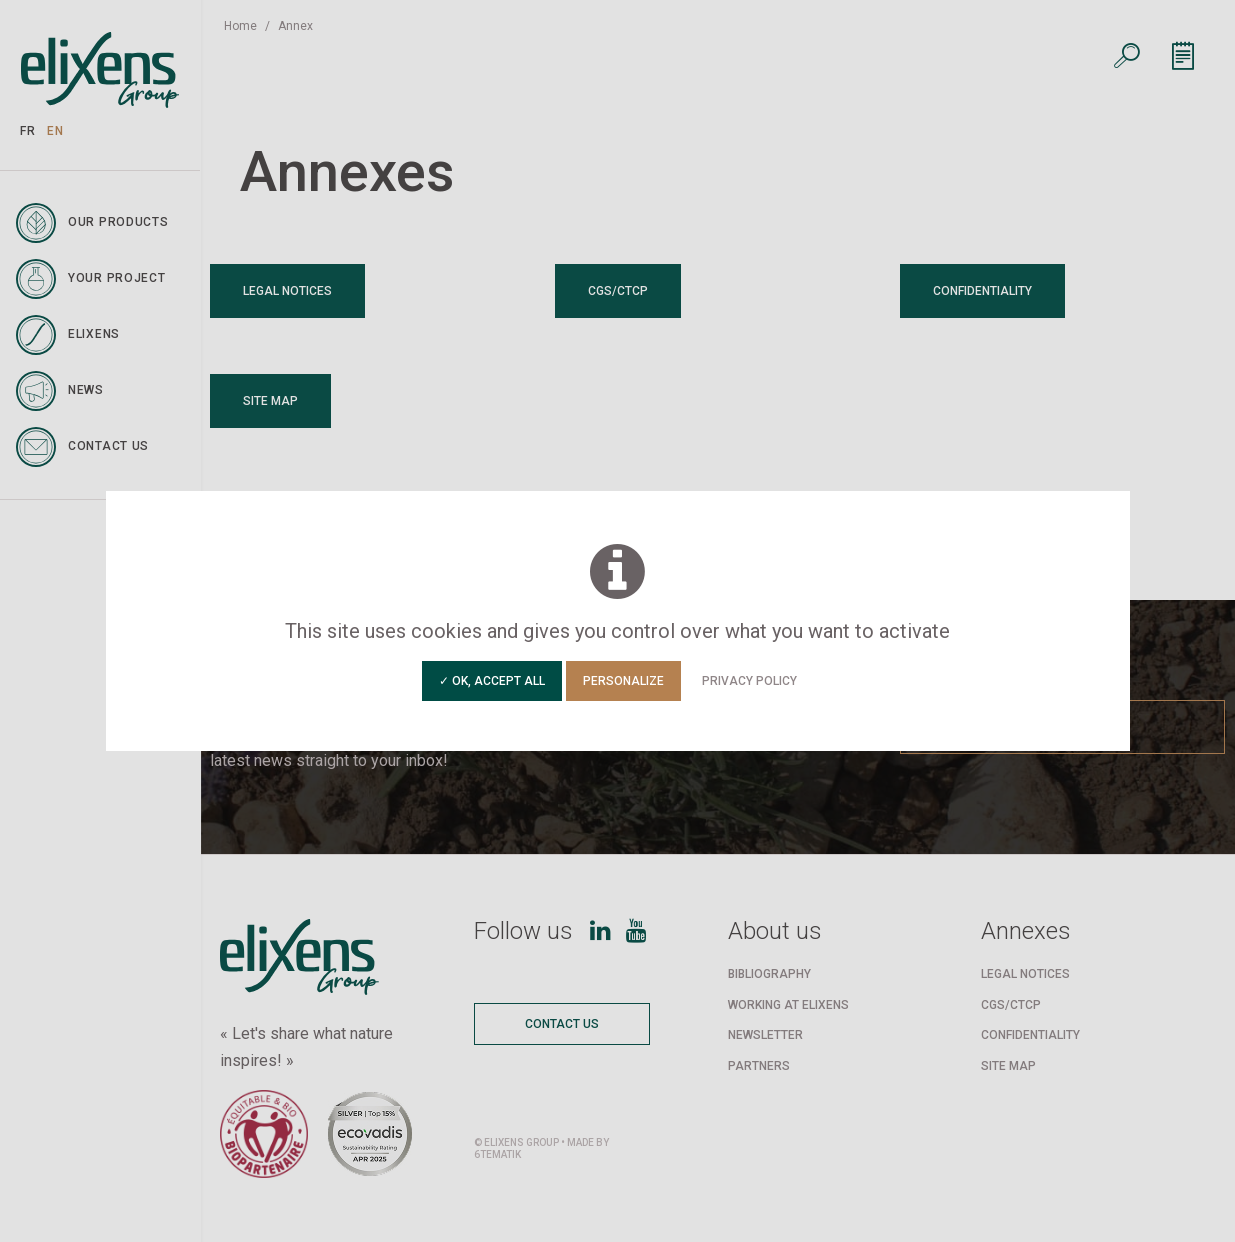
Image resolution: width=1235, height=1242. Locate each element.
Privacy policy (749, 681)
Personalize (623, 681)
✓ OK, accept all (492, 681)
